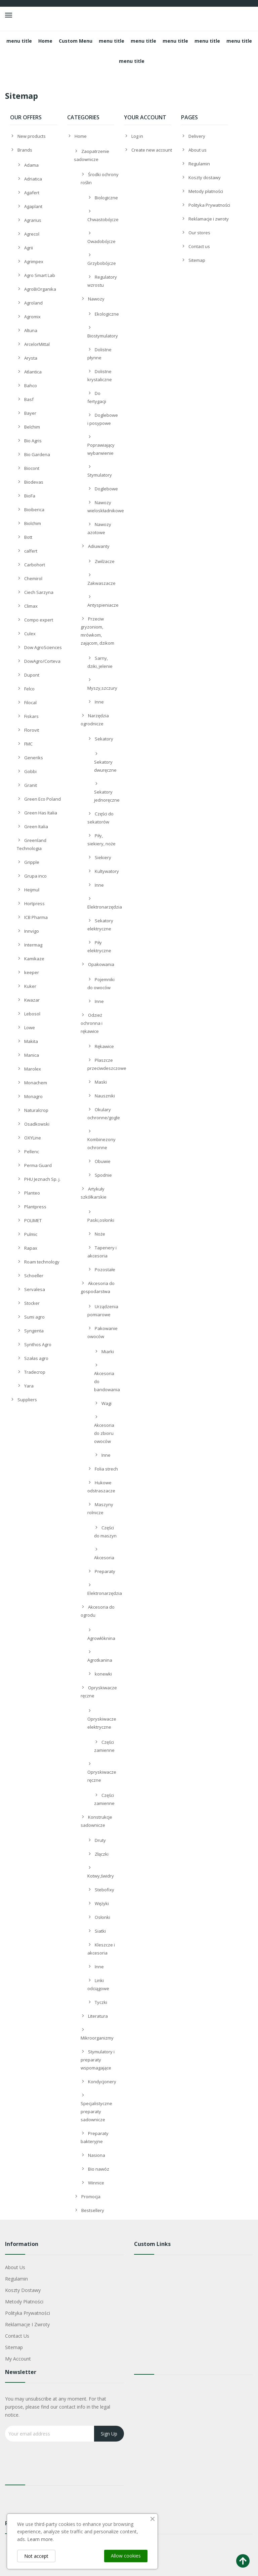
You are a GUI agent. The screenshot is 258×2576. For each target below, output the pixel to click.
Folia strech (106, 1469)
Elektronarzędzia (104, 907)
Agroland (33, 303)
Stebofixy (104, 1890)
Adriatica (33, 179)
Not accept (36, 2556)
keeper (31, 972)
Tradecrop (34, 1372)
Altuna (30, 330)
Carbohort (34, 565)
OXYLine (32, 1138)
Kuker (30, 986)
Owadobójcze (101, 241)
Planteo (32, 1193)
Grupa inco (35, 876)
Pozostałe (105, 1269)
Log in (137, 136)
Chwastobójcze (103, 219)
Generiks (33, 758)
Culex (30, 634)
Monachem (35, 1083)
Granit (30, 785)
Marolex (32, 1069)
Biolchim (32, 523)
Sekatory (104, 739)
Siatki (100, 1931)
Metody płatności (205, 191)
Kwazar (32, 1000)
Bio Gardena (37, 454)
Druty (100, 1840)
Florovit (31, 730)
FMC (28, 744)
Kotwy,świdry (100, 1876)
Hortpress (34, 903)
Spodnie (103, 1175)
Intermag (33, 945)
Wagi (106, 1403)
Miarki (107, 1352)
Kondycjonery (102, 2082)
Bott (28, 537)
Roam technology (41, 1262)
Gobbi (30, 771)
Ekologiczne (107, 314)
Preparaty (105, 1571)
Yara (29, 1386)
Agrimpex (33, 261)
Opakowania (101, 964)
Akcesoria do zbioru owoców (104, 1433)
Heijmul (31, 890)
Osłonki (102, 1917)
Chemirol (33, 578)
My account (18, 2359)
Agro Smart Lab (39, 275)
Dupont (31, 675)
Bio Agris (33, 441)
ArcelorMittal (37, 344)
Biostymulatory (102, 336)
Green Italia (36, 826)
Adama (31, 165)
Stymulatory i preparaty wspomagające (98, 2060)
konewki (103, 1674)
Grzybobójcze (101, 263)
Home (81, 136)
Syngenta (34, 1331)
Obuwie (103, 1161)
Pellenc (31, 1152)
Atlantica (33, 372)
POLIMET (33, 1220)
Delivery (196, 136)
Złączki (102, 1854)
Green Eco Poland (42, 799)
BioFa (29, 496)
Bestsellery (92, 2210)
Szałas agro (36, 1358)
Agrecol (31, 234)
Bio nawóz (98, 2169)
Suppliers (27, 1400)
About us (197, 150)
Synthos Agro (37, 1344)
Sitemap (196, 260)
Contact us (199, 246)
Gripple (31, 862)
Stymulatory (99, 475)
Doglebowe (106, 489)
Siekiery (103, 857)
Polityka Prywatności (209, 205)
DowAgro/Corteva (42, 661)
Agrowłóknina (101, 1638)
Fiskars (31, 716)
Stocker (32, 1303)
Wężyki (102, 1903)
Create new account (151, 150)
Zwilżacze (105, 561)
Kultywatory (107, 871)
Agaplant (33, 206)
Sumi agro (34, 1317)
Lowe (29, 1027)
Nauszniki (105, 1096)
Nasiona (96, 2155)
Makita (31, 1041)
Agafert (31, 193)
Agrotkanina (99, 1660)
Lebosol (32, 1014)
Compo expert (38, 620)
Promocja (90, 2196)
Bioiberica (34, 510)
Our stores (199, 233)
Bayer (30, 413)
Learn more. (40, 2539)
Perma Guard (38, 1165)
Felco (29, 689)
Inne (99, 702)
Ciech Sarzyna (38, 592)
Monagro (33, 1096)
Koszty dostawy (204, 177)
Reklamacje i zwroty (208, 219)
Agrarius (32, 220)
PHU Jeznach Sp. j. (42, 1179)
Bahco (30, 386)
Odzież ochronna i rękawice (91, 1023)
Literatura (98, 2016)
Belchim (32, 427)
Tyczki (101, 2002)
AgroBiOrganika (40, 289)
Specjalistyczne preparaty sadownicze (96, 2111)
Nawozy (96, 299)
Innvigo (31, 931)
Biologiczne (106, 198)
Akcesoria (104, 1558)
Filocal (30, 702)
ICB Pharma (36, 917)
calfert (30, 551)
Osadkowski (36, 1124)
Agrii (28, 248)
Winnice (96, 2183)
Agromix (32, 317)
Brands (24, 150)
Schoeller (33, 1276)
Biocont (31, 468)
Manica (31, 1055)
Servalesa (34, 1289)
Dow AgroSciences (43, 647)
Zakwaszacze (101, 583)
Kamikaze (34, 959)
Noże (100, 1234)
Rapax (30, 1248)
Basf (29, 399)
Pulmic (30, 1234)
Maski (101, 1082)
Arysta (30, 358)
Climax (31, 606)
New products (31, 136)
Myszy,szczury (102, 688)
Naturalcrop (36, 1110)
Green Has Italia (40, 813)
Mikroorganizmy (97, 2038)
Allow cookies (126, 2555)
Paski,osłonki (100, 1220)
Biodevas (33, 482)
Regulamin (199, 164)
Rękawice (104, 1046)
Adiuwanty (99, 546)
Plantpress (35, 1207)
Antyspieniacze (103, 605)
